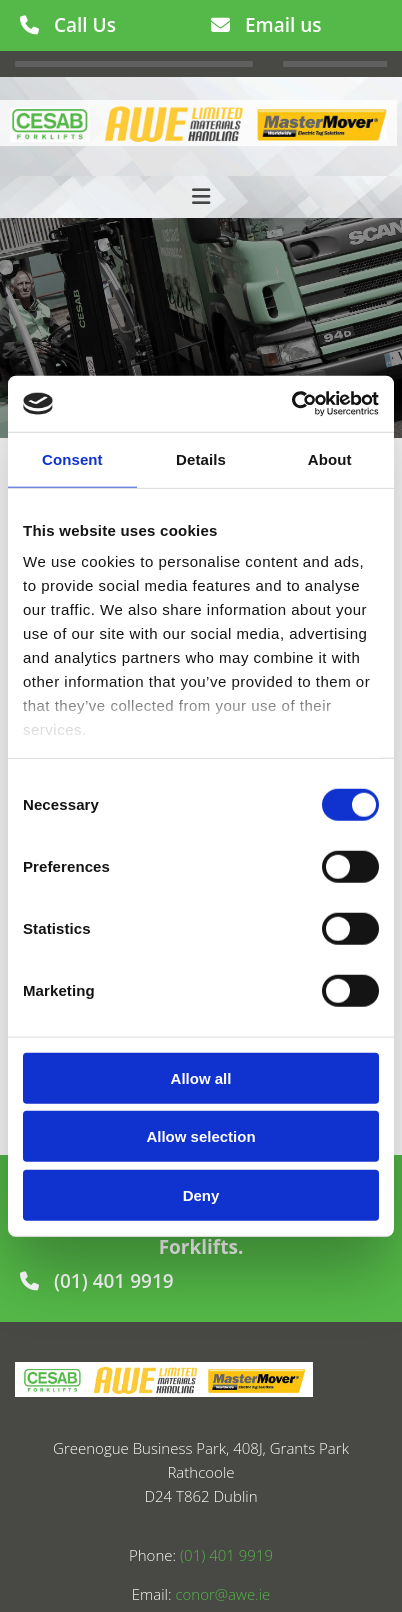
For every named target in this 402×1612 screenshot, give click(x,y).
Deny (201, 1194)
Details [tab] (201, 458)
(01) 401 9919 (226, 1555)
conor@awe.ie (222, 1594)
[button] (68, 25)
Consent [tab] (72, 458)
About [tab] (330, 458)
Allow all (201, 1077)
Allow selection (200, 1136)
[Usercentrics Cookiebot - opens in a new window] (291, 404)
